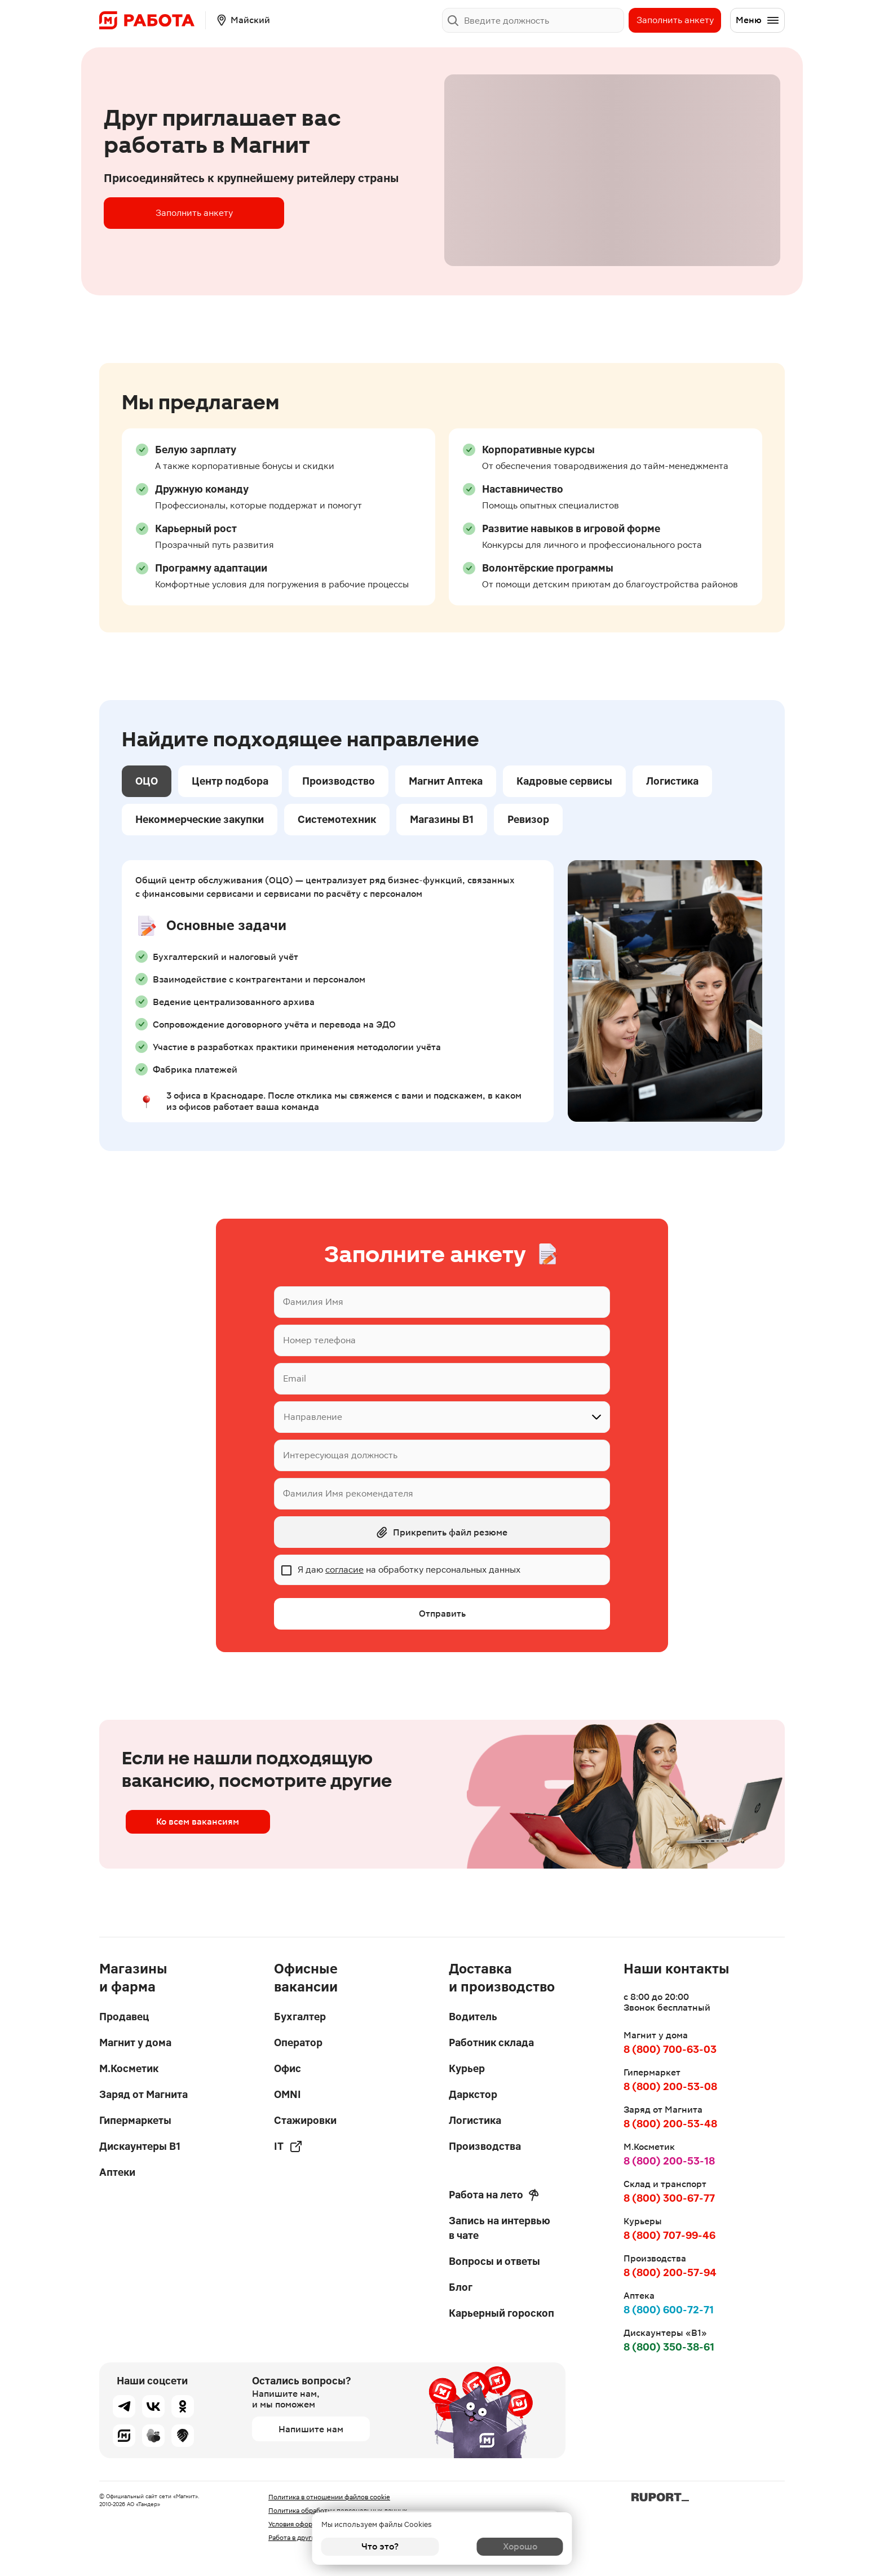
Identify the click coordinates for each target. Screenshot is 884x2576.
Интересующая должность (340, 1455)
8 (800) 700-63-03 (670, 2049)
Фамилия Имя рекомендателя (348, 1493)
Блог (460, 2287)
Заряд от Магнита (143, 2094)
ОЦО (146, 781)
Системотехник (337, 819)
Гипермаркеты (135, 2120)
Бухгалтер (300, 2016)
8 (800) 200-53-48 (670, 2124)
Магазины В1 (442, 819)
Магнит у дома (135, 2042)
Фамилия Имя (313, 1301)
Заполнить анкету (675, 20)
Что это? (380, 2546)
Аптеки (117, 2172)
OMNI (287, 2094)
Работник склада (491, 2042)
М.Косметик (128, 2068)
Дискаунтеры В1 (139, 2146)
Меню (758, 20)
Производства (485, 2146)
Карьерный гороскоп (501, 2313)
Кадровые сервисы (564, 781)
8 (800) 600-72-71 (669, 2310)
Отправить (442, 1614)
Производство (338, 781)
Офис (287, 2068)
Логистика (672, 781)
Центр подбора (230, 781)
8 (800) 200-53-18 (669, 2161)
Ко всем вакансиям (194, 1826)
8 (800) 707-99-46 (669, 2235)
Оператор (298, 2042)
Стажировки (305, 2120)
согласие (344, 1569)
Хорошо (504, 2546)
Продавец (124, 2016)
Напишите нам (311, 2429)
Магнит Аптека (446, 781)
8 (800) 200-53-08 (670, 2086)
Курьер (467, 2068)
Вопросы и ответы (494, 2261)
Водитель (473, 2016)
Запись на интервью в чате (499, 2228)
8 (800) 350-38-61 (669, 2347)
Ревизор (528, 819)
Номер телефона (319, 1340)
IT (288, 2146)
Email (294, 1378)
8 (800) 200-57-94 (670, 2272)
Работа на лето (494, 2195)
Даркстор (473, 2094)
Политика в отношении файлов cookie (329, 2497)
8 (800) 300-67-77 (669, 2198)
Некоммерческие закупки (199, 819)
